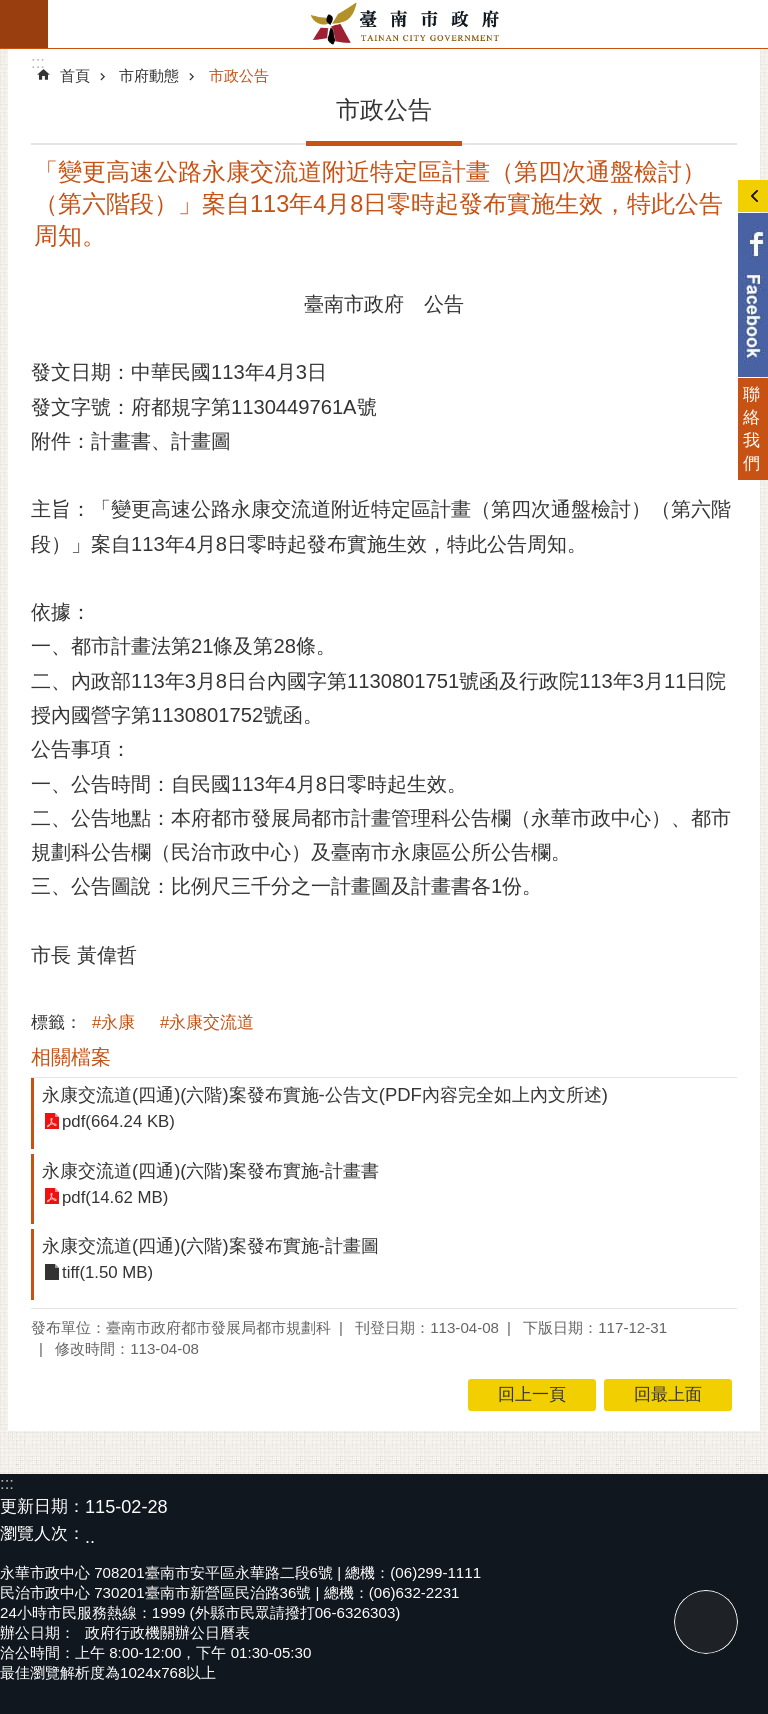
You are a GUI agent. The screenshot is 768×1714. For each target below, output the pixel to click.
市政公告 (239, 75)
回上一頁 (532, 1394)
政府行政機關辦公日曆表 (167, 1632)
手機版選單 (24, 24)
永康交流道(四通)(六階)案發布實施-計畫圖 (210, 1245)
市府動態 (149, 75)
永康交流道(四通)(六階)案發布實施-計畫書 (210, 1170)
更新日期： (42, 1506)
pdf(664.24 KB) (118, 1122)
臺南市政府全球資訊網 (408, 24)
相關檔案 (71, 1057)
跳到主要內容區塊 (10, 10)
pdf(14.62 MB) (115, 1197)
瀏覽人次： (42, 1534)
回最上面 (706, 1622)
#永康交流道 (207, 1022)
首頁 (75, 75)
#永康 (113, 1022)
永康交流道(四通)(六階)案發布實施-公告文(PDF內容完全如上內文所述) (325, 1094)
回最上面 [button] (668, 1394)
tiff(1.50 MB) (107, 1273)
